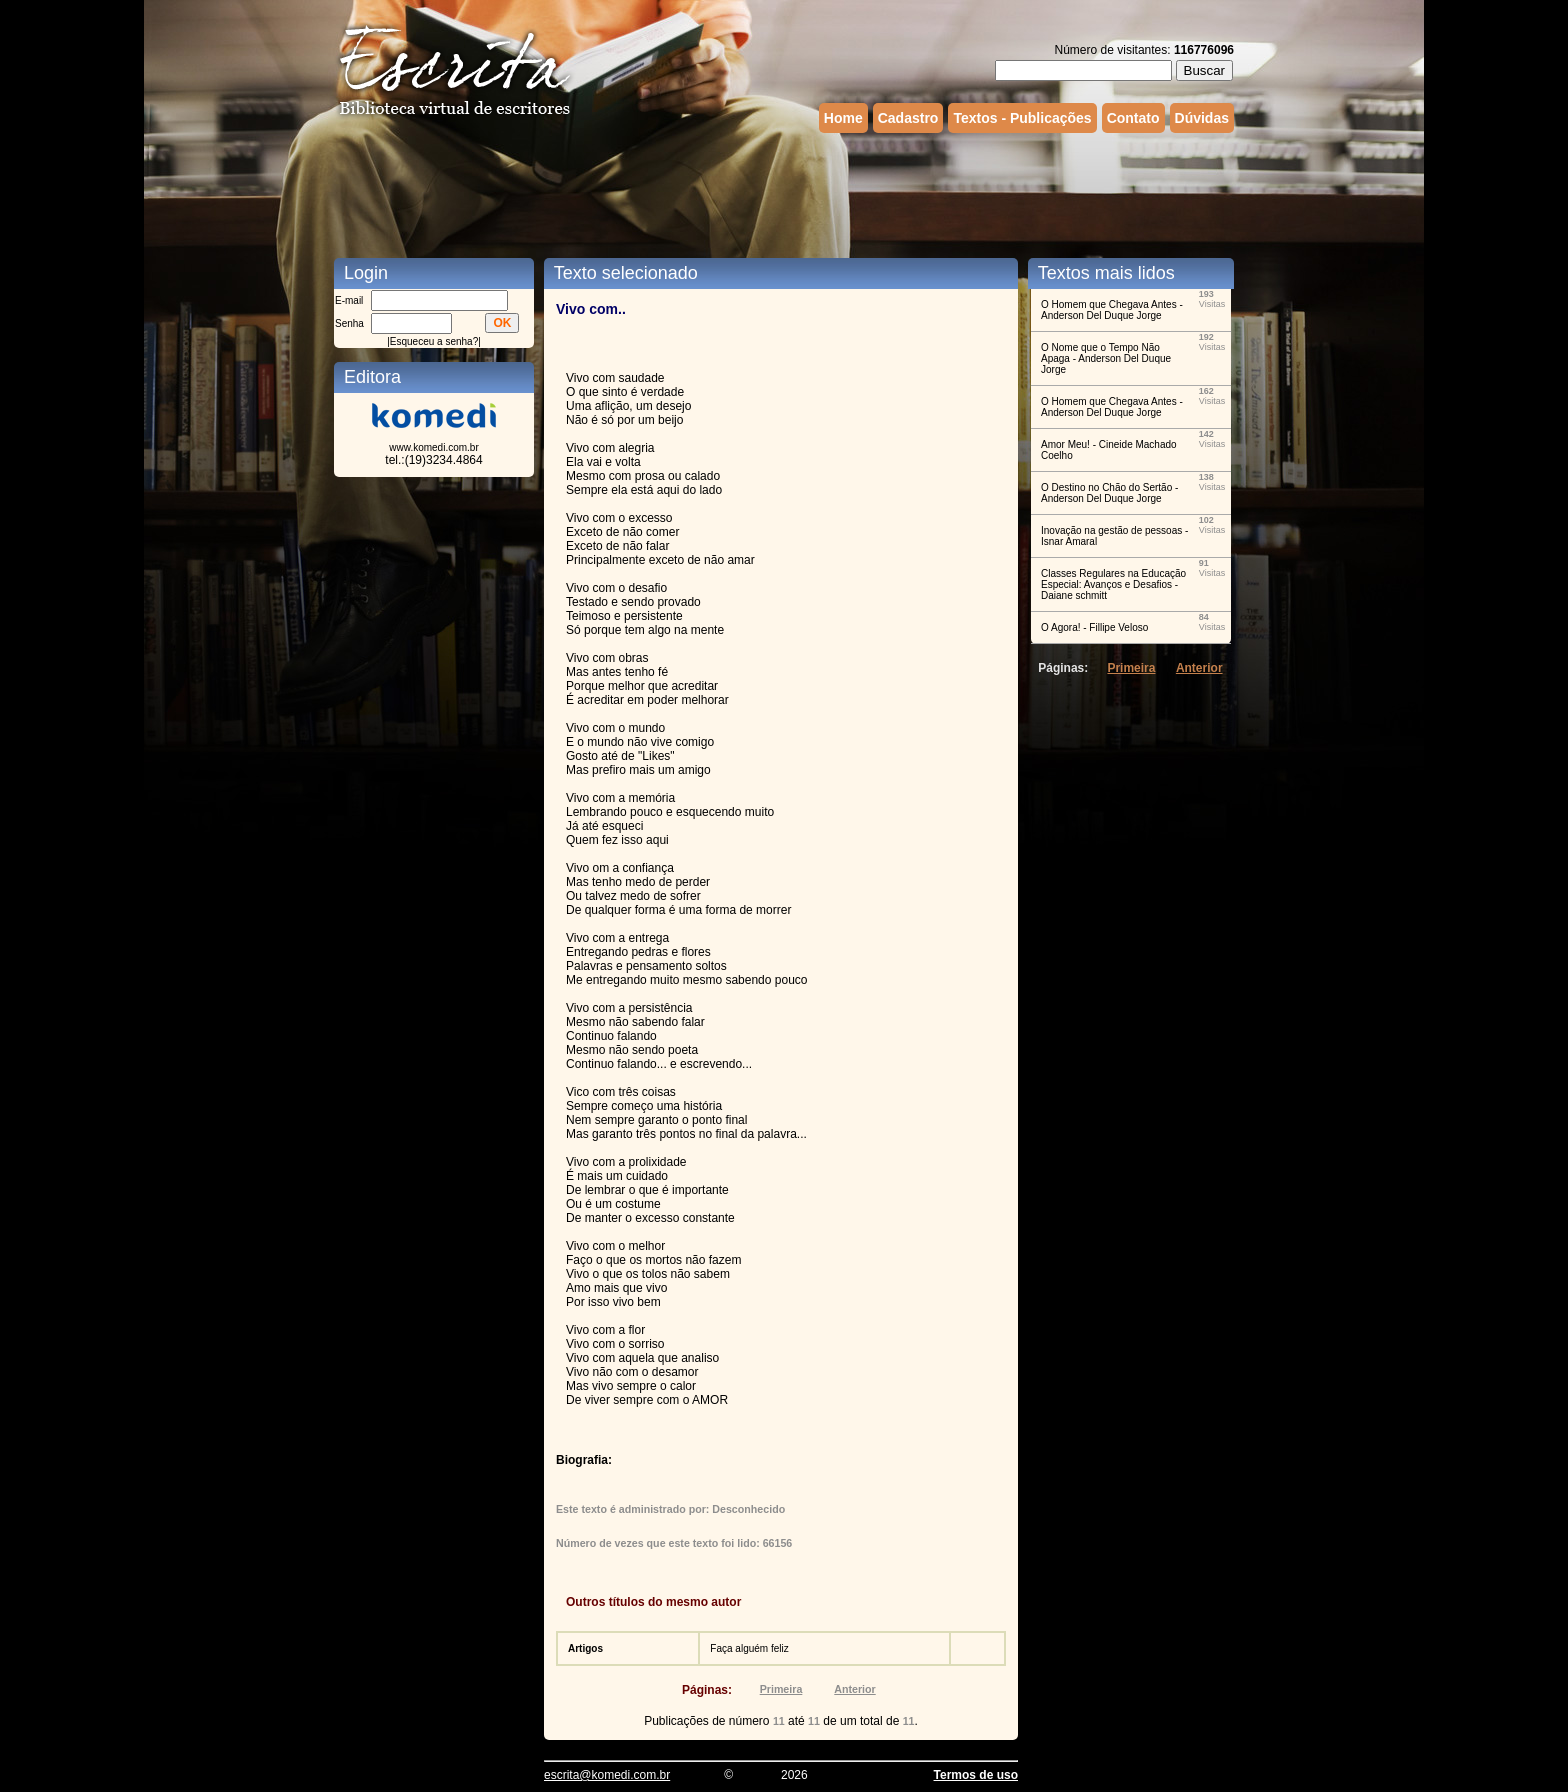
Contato (1133, 118)
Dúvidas (1202, 118)
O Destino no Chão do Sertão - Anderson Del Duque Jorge (1109, 493)
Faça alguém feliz (749, 1648)
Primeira (781, 1689)
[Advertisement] (784, 193)
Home (843, 118)
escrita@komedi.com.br (607, 1775)
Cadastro (908, 118)
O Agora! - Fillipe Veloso (1094, 627)
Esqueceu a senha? (434, 341)
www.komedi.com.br (433, 447)
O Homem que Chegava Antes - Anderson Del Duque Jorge (1112, 310)
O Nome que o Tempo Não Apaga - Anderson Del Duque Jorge (1106, 358)
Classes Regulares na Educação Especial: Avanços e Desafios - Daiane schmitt (1113, 584)
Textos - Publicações (1022, 118)
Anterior (854, 1689)
